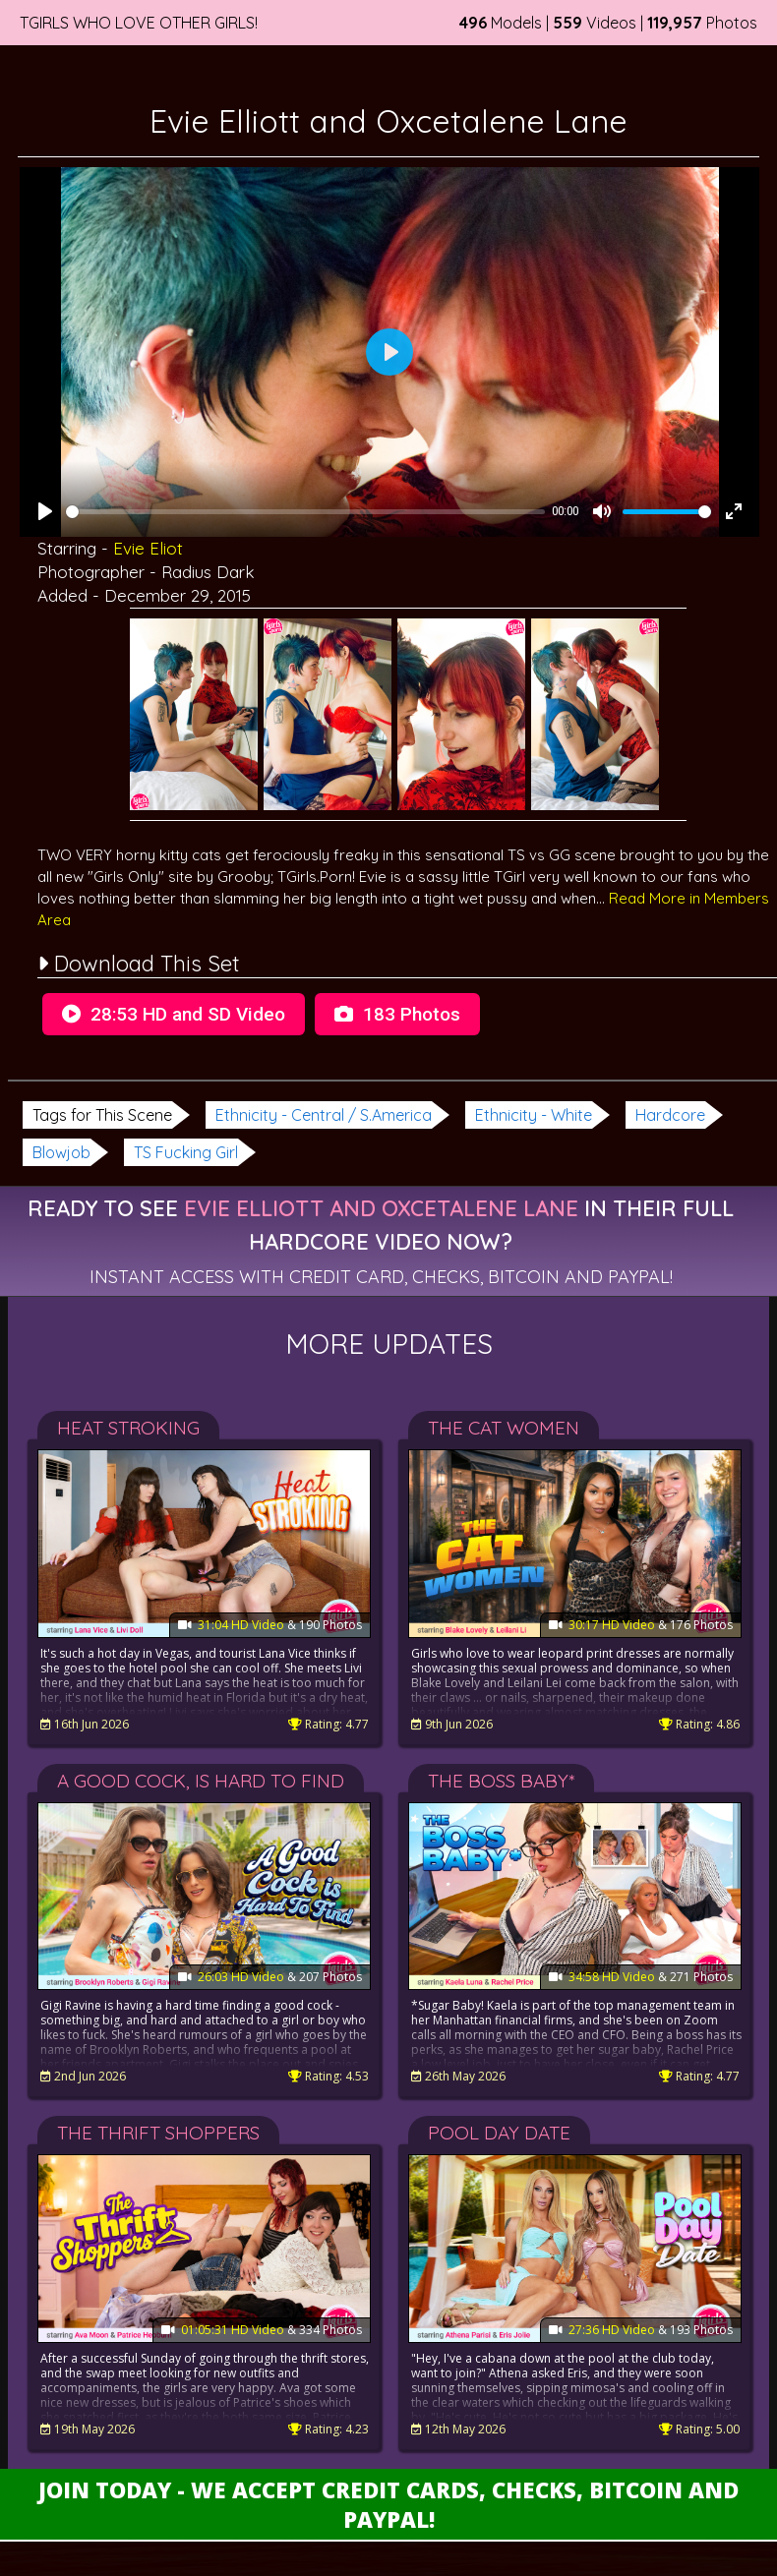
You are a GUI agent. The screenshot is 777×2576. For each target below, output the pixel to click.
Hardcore (670, 1115)
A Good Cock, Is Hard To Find (200, 1780)
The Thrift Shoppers (158, 2132)
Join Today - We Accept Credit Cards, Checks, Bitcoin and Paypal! (388, 2504)
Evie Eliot (148, 548)
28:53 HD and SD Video (173, 1014)
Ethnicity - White (533, 1115)
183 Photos (397, 1014)
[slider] (305, 511)
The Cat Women (503, 1427)
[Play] (45, 511)
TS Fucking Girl (186, 1152)
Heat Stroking (128, 1427)
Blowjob (61, 1152)
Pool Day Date (499, 2132)
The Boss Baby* (501, 1780)
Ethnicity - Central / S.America (323, 1115)
